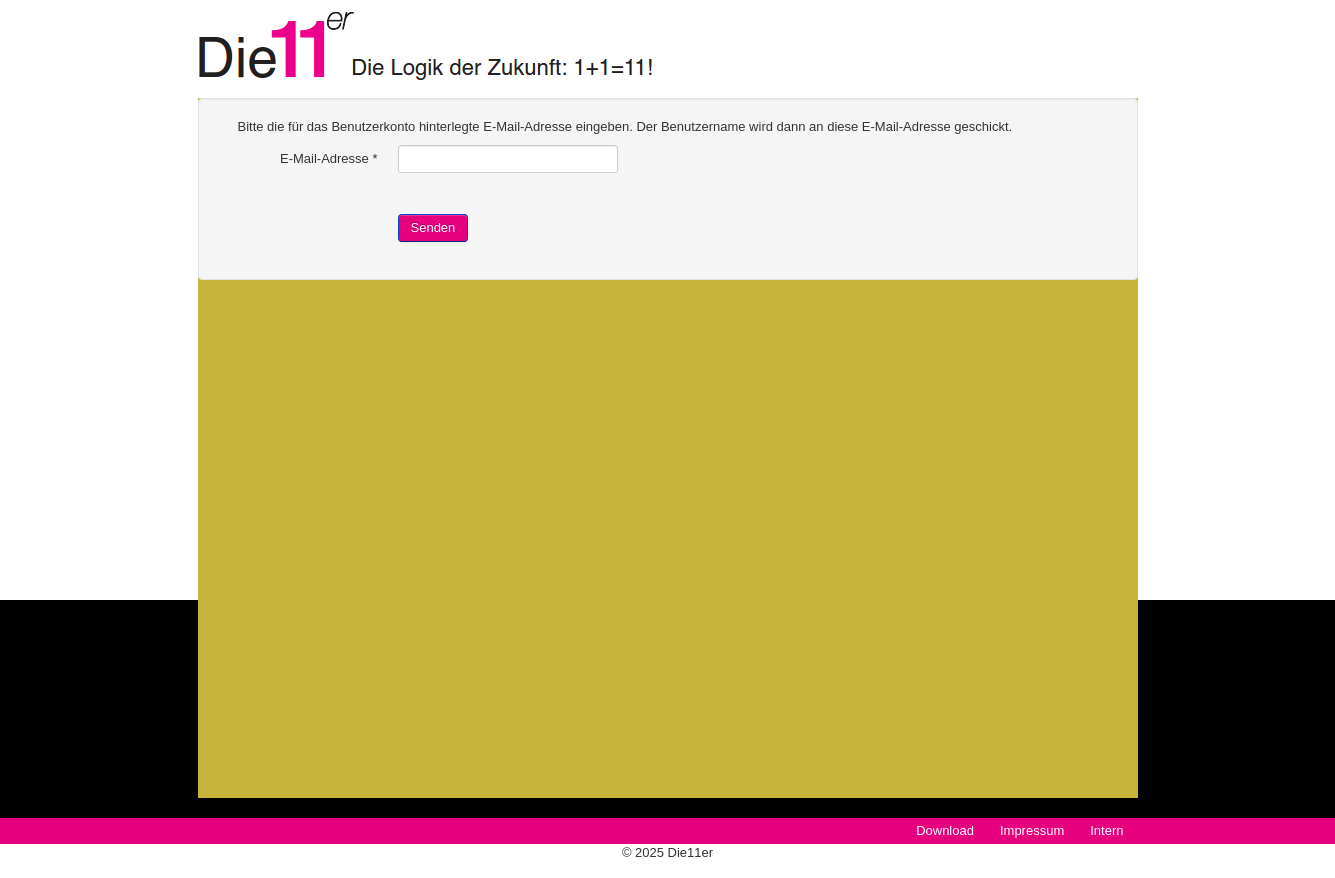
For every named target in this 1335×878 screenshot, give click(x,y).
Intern (1106, 830)
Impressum (1032, 830)
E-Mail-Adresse (329, 158)
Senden (433, 227)
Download (945, 830)
